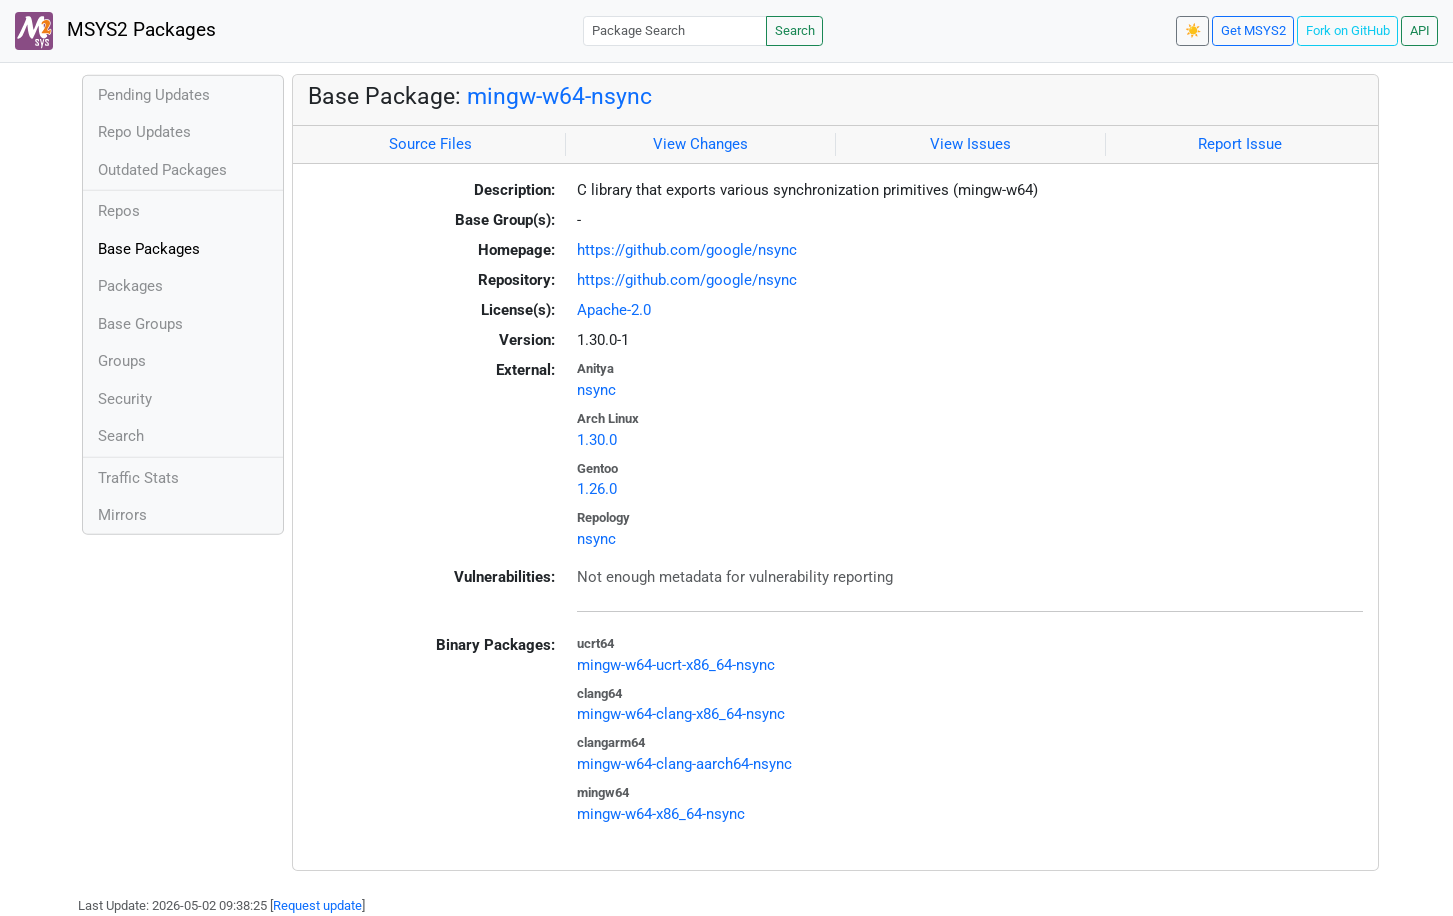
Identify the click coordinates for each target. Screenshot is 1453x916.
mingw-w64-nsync (559, 96)
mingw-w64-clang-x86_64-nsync (681, 714)
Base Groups (140, 324)
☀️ (1193, 30)
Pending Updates (154, 95)
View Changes (700, 144)
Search (795, 30)
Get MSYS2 (1253, 30)
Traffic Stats (138, 478)
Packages (130, 286)
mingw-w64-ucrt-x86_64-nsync (676, 665)
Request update (317, 905)
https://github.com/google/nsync (687, 250)
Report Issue (1240, 144)
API (1420, 30)
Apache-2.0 (614, 310)
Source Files (430, 144)
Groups (122, 361)
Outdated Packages (162, 170)
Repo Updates (144, 132)
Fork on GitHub (1348, 30)
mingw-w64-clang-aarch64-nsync (684, 764)
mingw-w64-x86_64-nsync (661, 814)
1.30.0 (597, 440)
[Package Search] (675, 30)
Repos (119, 211)
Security (125, 399)
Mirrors (122, 515)
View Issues (970, 144)
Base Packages (149, 249)
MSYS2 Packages (115, 31)
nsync (596, 390)
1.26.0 (597, 489)
